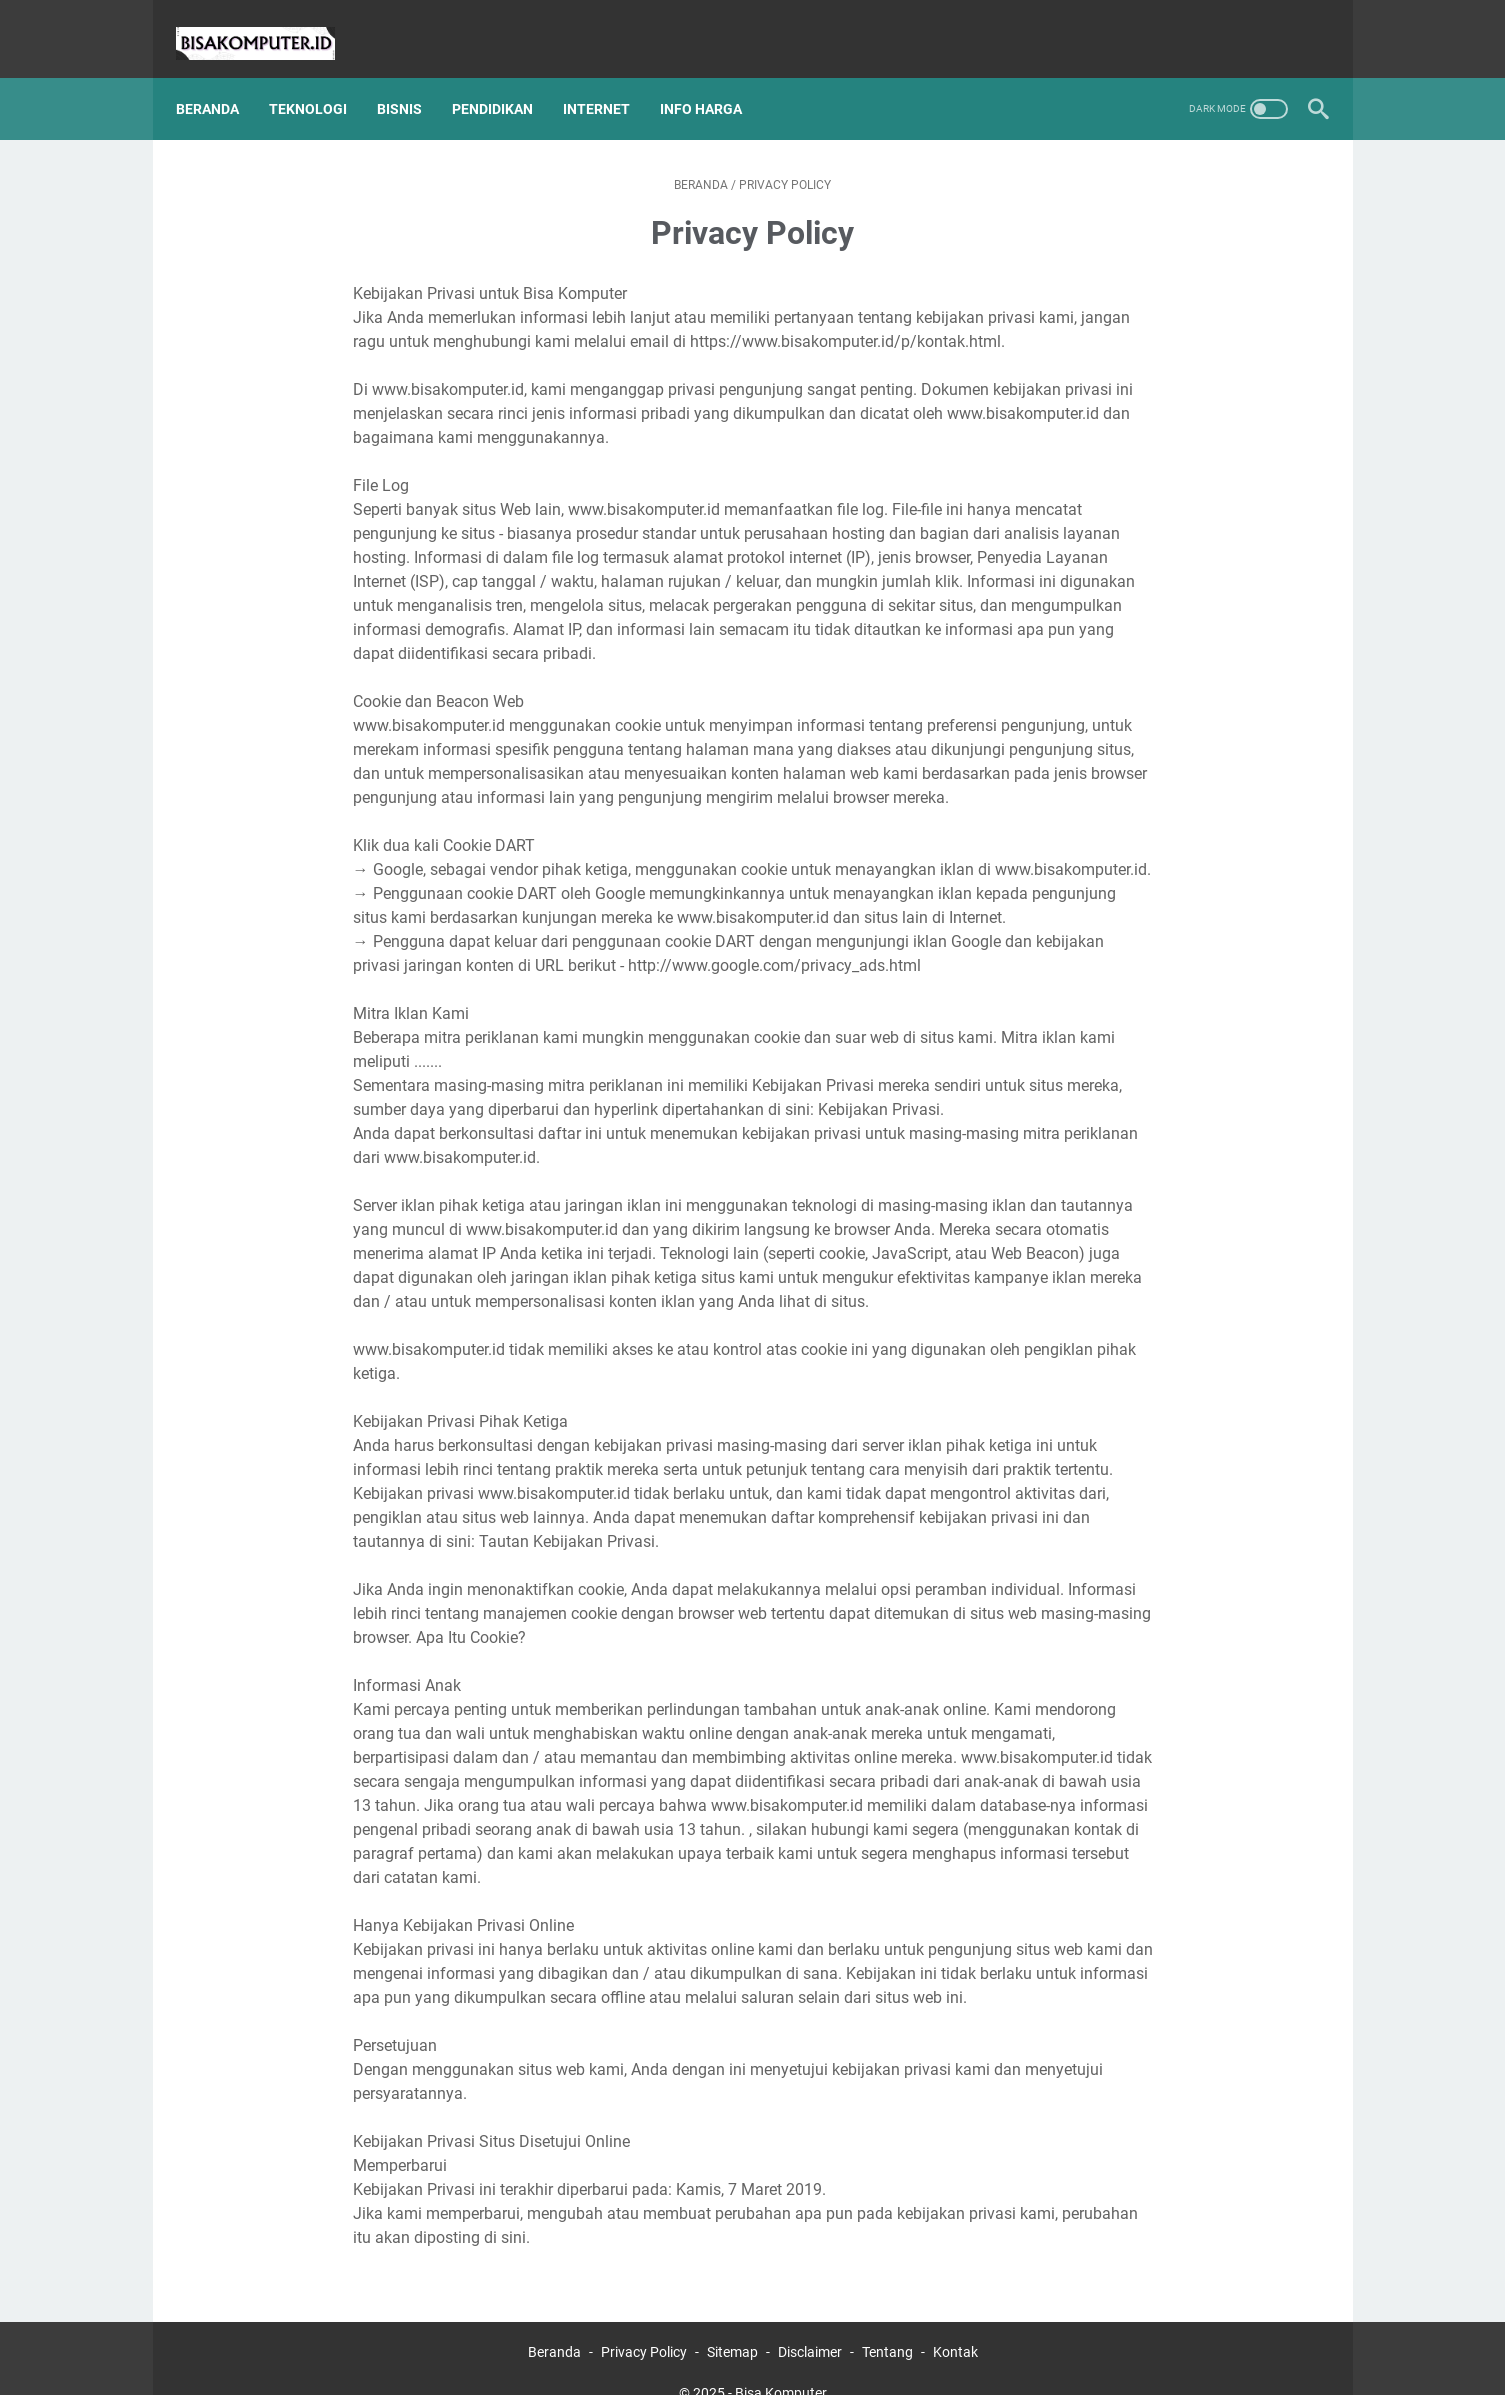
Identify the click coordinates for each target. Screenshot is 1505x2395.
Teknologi (321, 79)
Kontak (955, 2323)
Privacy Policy (644, 2323)
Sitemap (732, 2323)
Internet (609, 79)
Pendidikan (505, 79)
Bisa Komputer (781, 2364)
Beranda (220, 79)
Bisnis (412, 79)
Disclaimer (810, 2323)
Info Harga (714, 79)
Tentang (887, 2323)
